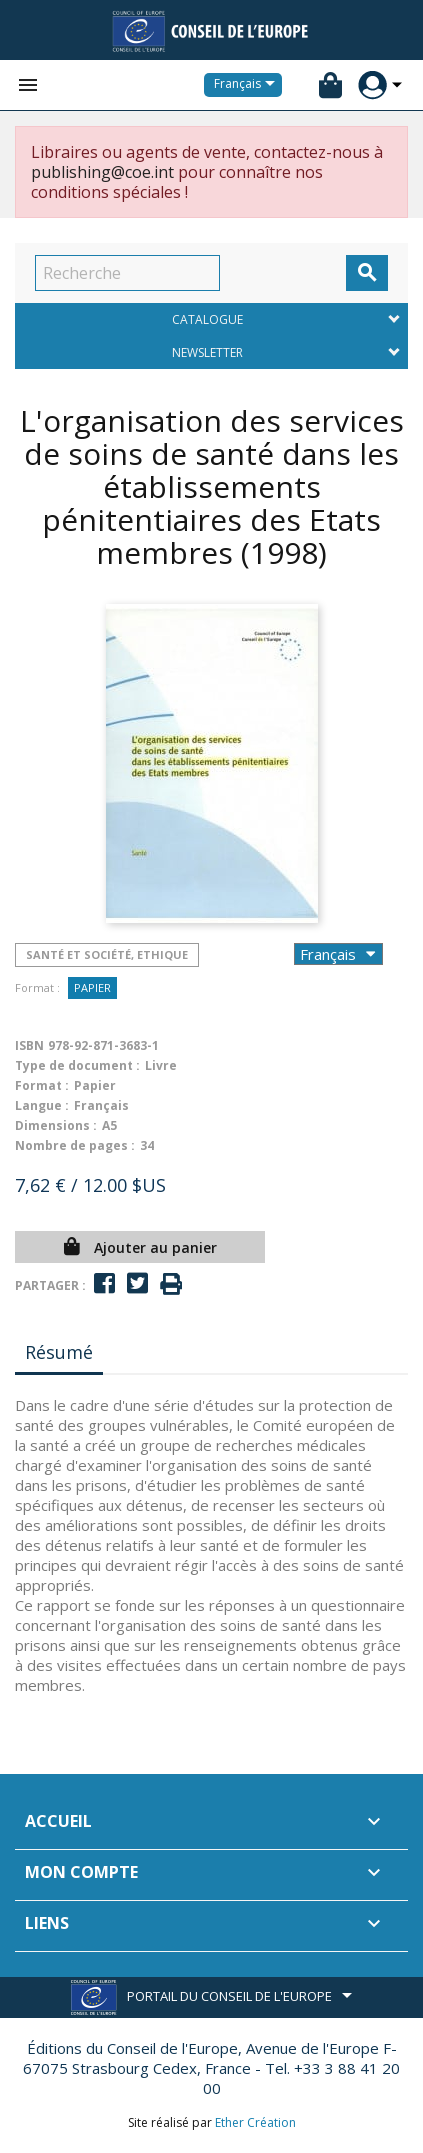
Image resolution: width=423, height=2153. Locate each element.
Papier (92, 987)
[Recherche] (127, 273)
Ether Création (255, 2122)
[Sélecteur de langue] (248, 85)
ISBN (29, 1045)
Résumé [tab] (59, 1352)
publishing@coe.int (102, 172)
